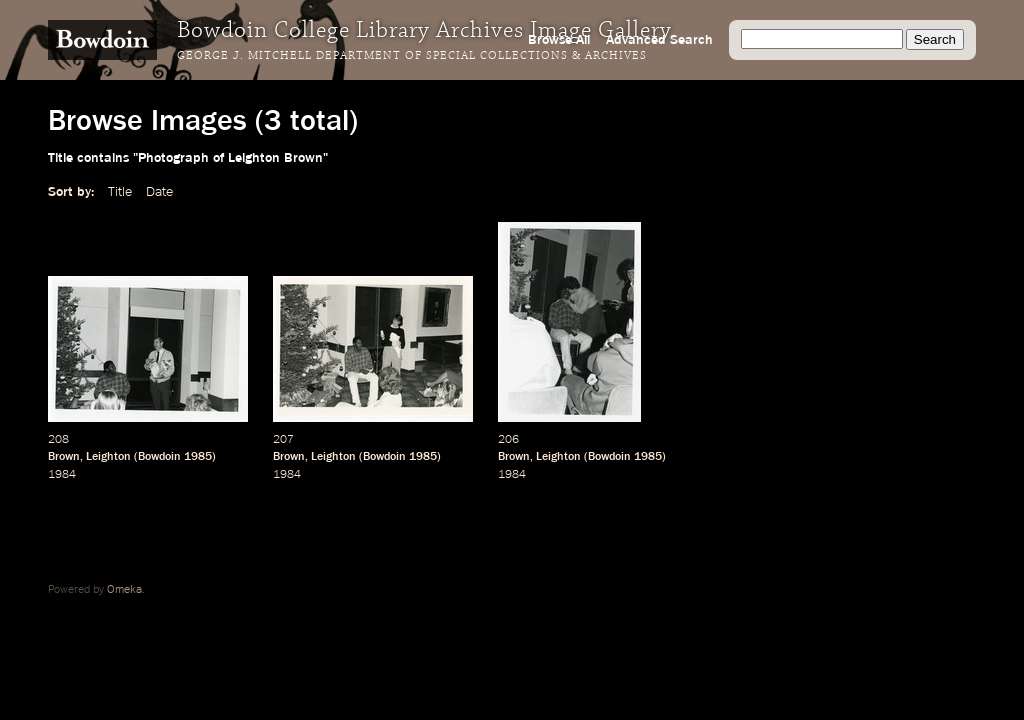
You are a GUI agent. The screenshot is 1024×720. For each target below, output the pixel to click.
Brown (64, 457)
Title (120, 192)
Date (159, 192)
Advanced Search (659, 40)
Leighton (108, 457)
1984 (62, 475)
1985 (198, 457)
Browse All (559, 40)
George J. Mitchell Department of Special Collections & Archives (412, 56)
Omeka (124, 590)
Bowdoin (159, 457)
